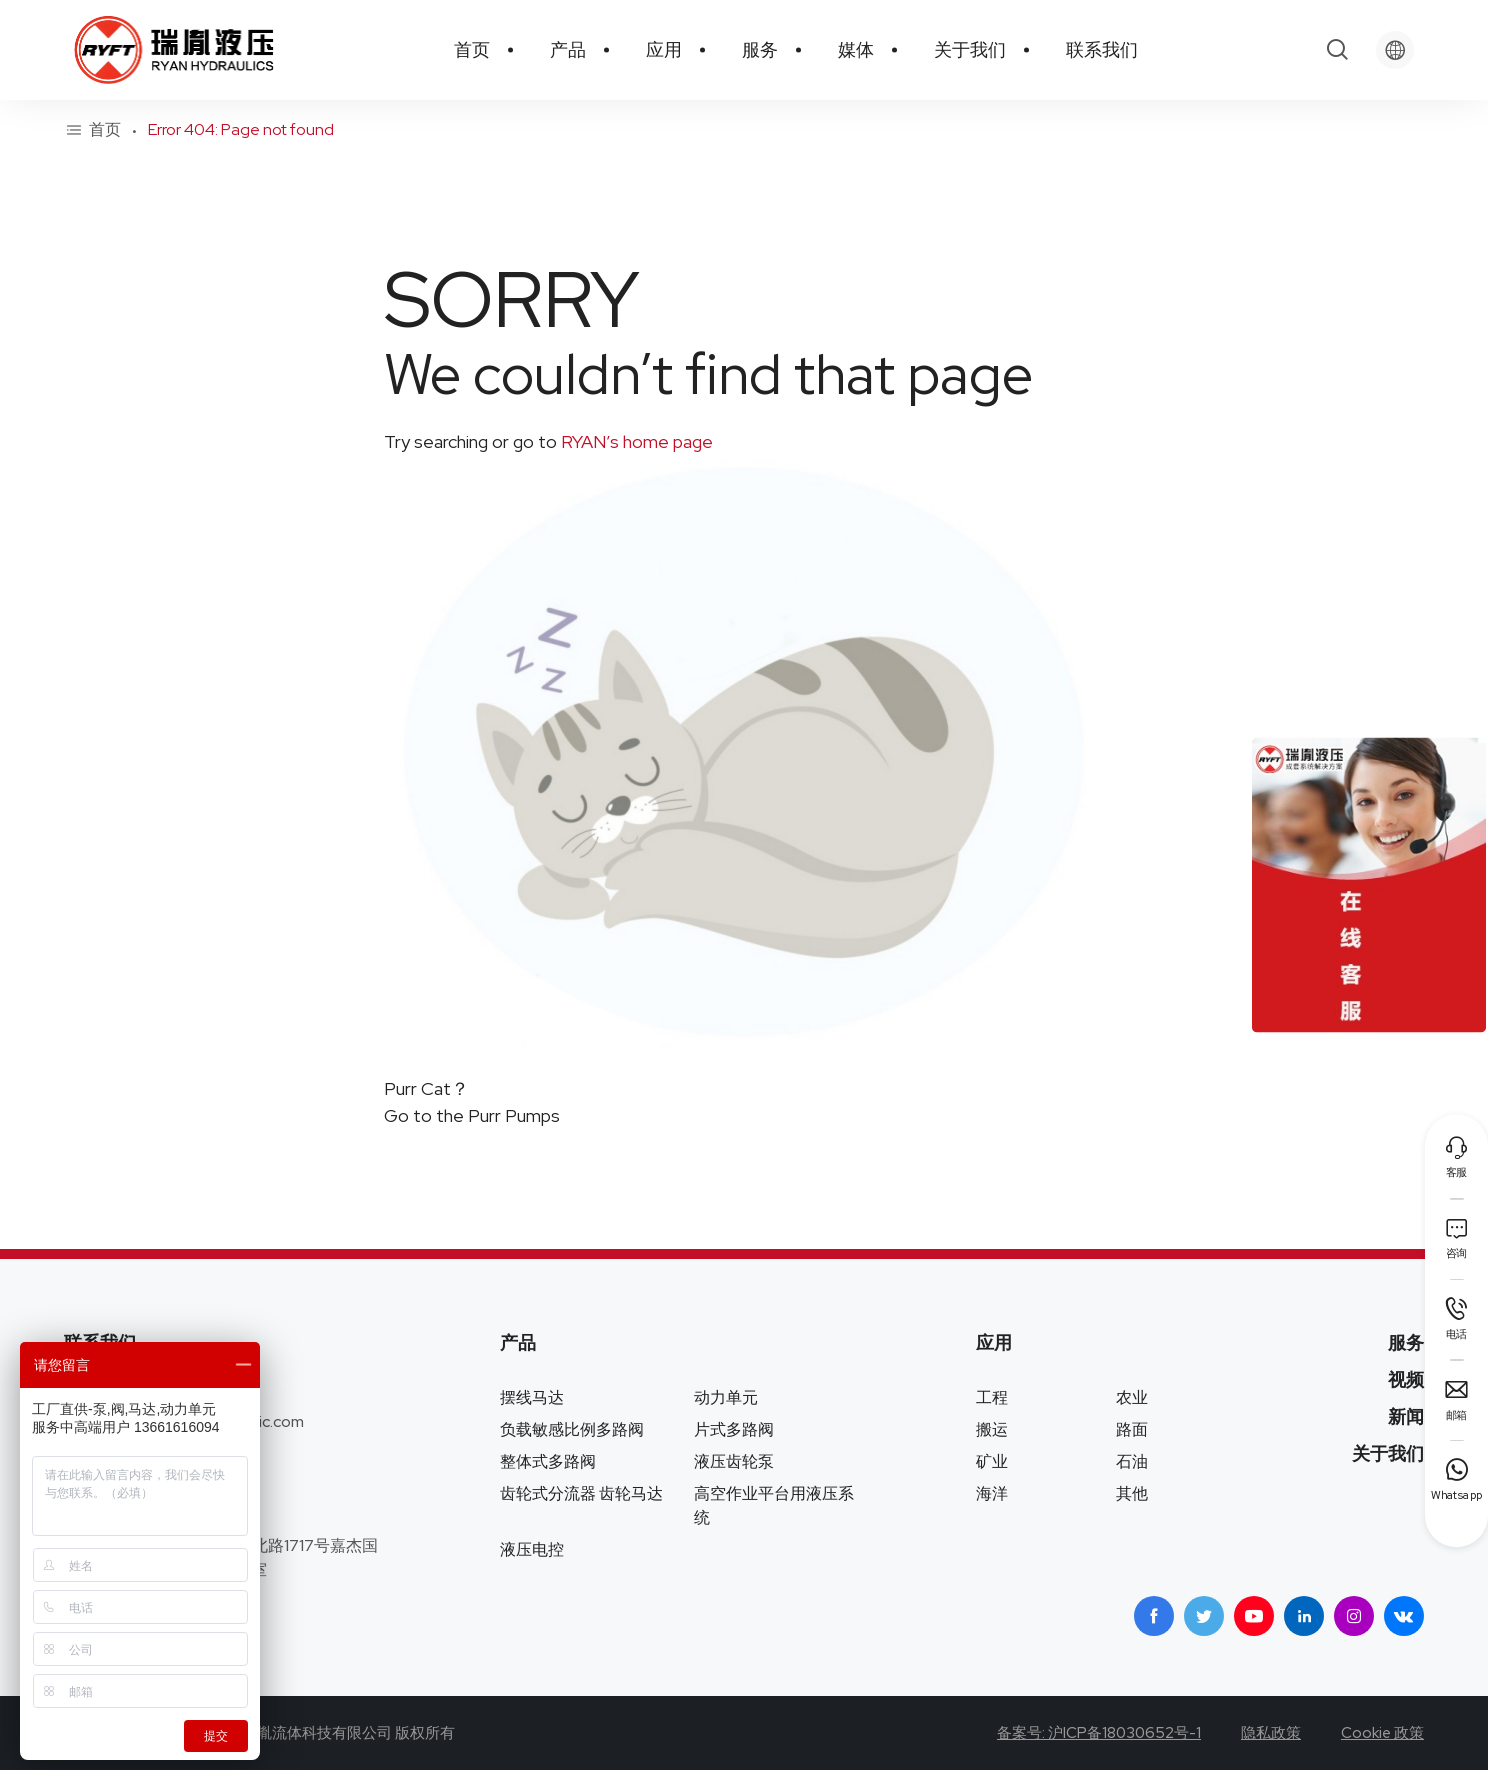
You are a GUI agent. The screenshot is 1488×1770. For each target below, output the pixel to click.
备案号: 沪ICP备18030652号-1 (1099, 1733)
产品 (518, 1342)
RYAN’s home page (635, 441)
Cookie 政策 (1382, 1733)
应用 (994, 1342)
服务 (1406, 1342)
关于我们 (1388, 1453)
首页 (105, 130)
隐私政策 (1271, 1733)
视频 (1406, 1379)
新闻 (1406, 1416)
